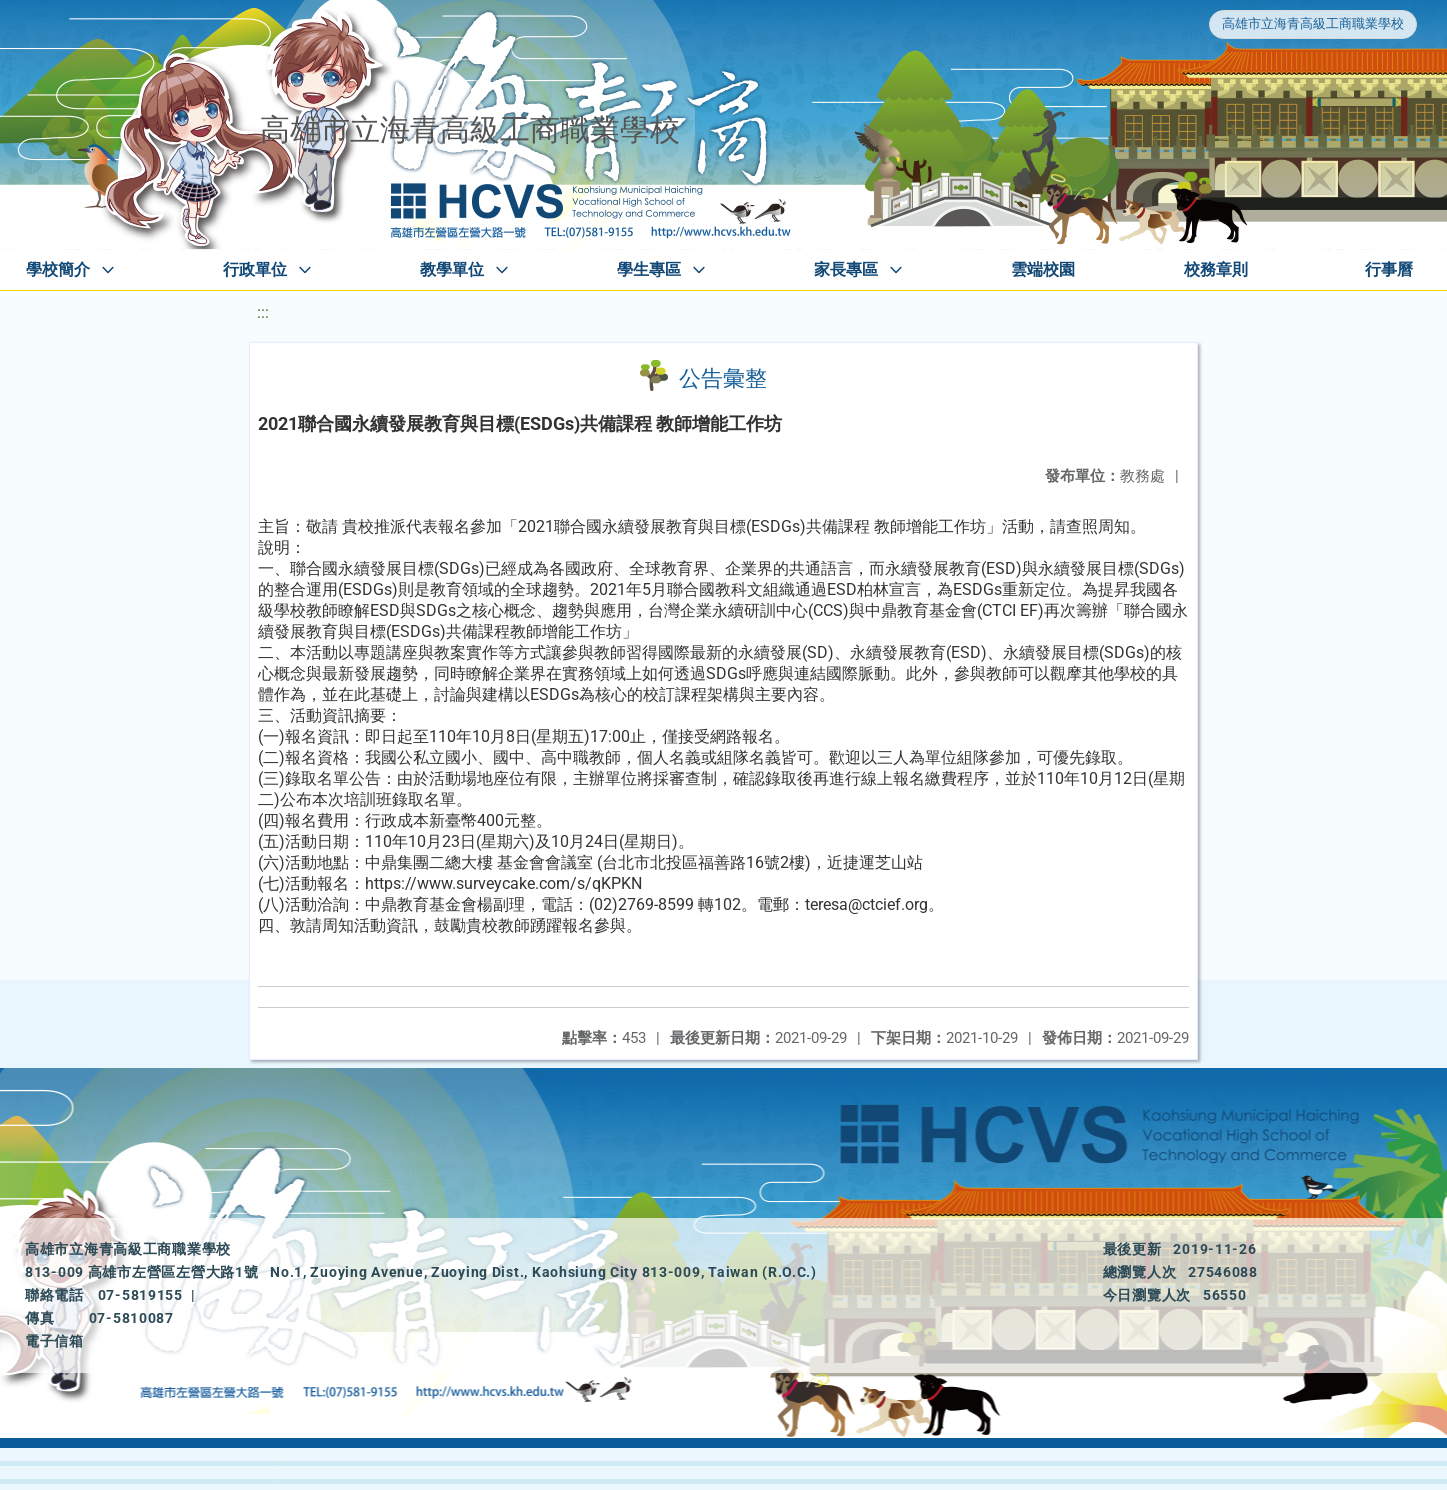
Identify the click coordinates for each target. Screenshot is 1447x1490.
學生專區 (649, 269)
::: (263, 312)
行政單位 (255, 269)
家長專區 (846, 269)
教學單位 (452, 269)
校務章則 (1216, 269)
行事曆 (1389, 269)
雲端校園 (1043, 269)
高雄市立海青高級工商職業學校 (1313, 23)
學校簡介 (58, 269)
